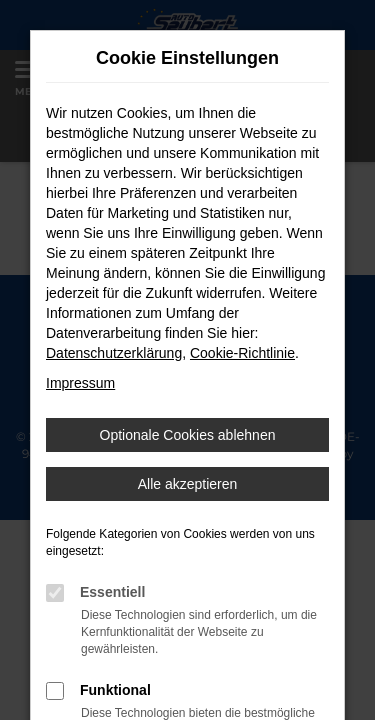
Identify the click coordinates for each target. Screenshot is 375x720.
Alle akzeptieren (188, 484)
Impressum (80, 383)
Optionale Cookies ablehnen (188, 435)
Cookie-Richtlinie (242, 353)
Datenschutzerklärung (114, 353)
